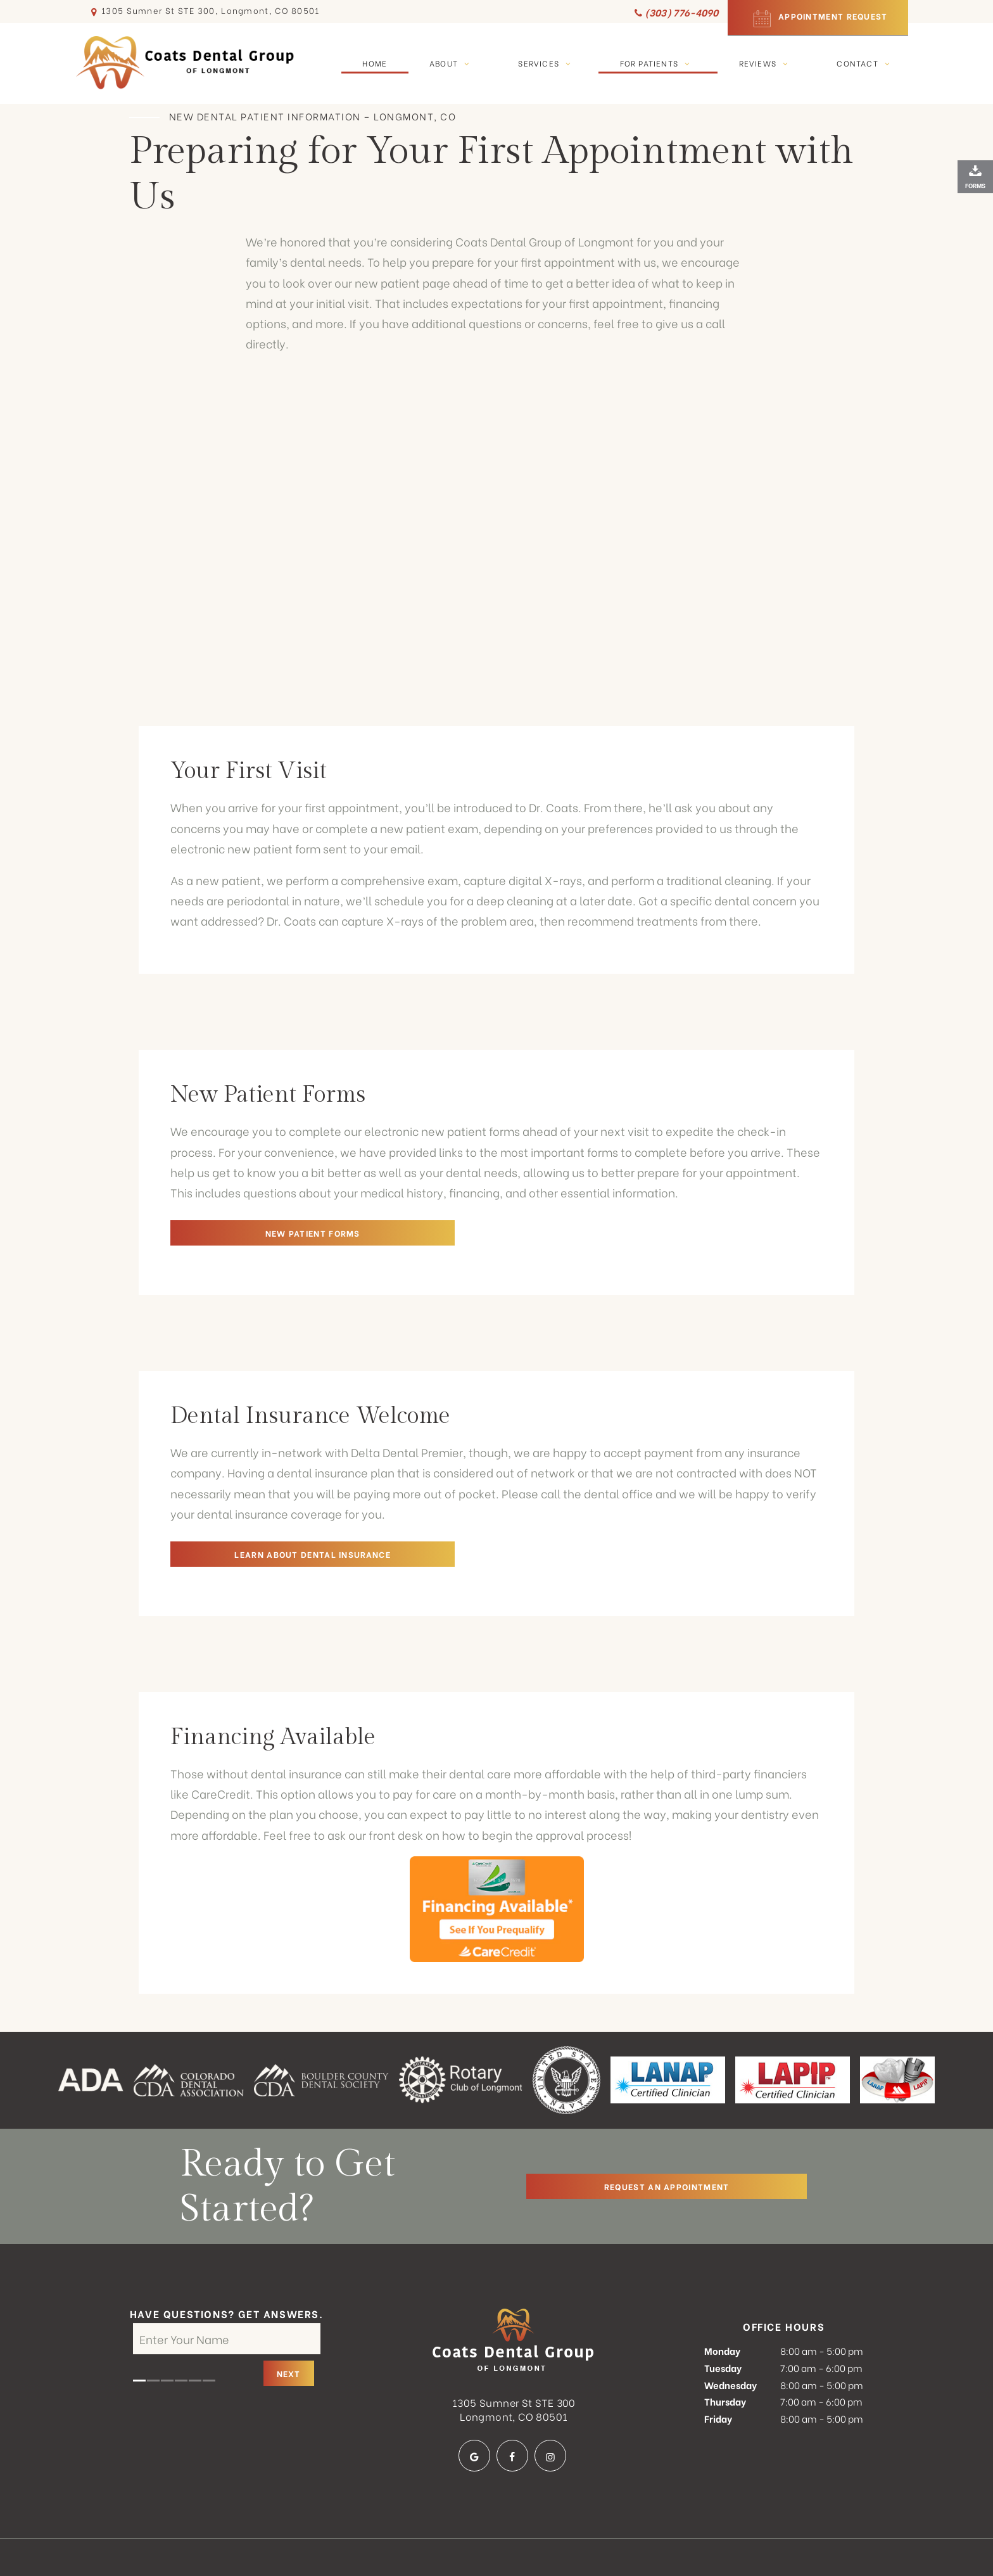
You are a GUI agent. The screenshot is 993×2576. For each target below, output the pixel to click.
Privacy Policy (443, 2545)
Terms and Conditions (551, 2545)
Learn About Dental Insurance (260, 1552)
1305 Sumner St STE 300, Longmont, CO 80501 (204, 11)
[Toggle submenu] (467, 62)
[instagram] (550, 2409)
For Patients (658, 62)
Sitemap (374, 2545)
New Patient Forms (260, 1231)
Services (547, 62)
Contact (866, 62)
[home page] (186, 62)
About (452, 62)
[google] (474, 2409)
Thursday (725, 2355)
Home (374, 62)
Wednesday (730, 2338)
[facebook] (512, 2409)
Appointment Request (817, 17)
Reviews (767, 62)
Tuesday (723, 2321)
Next (289, 2327)
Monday (722, 2304)
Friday (718, 2372)
